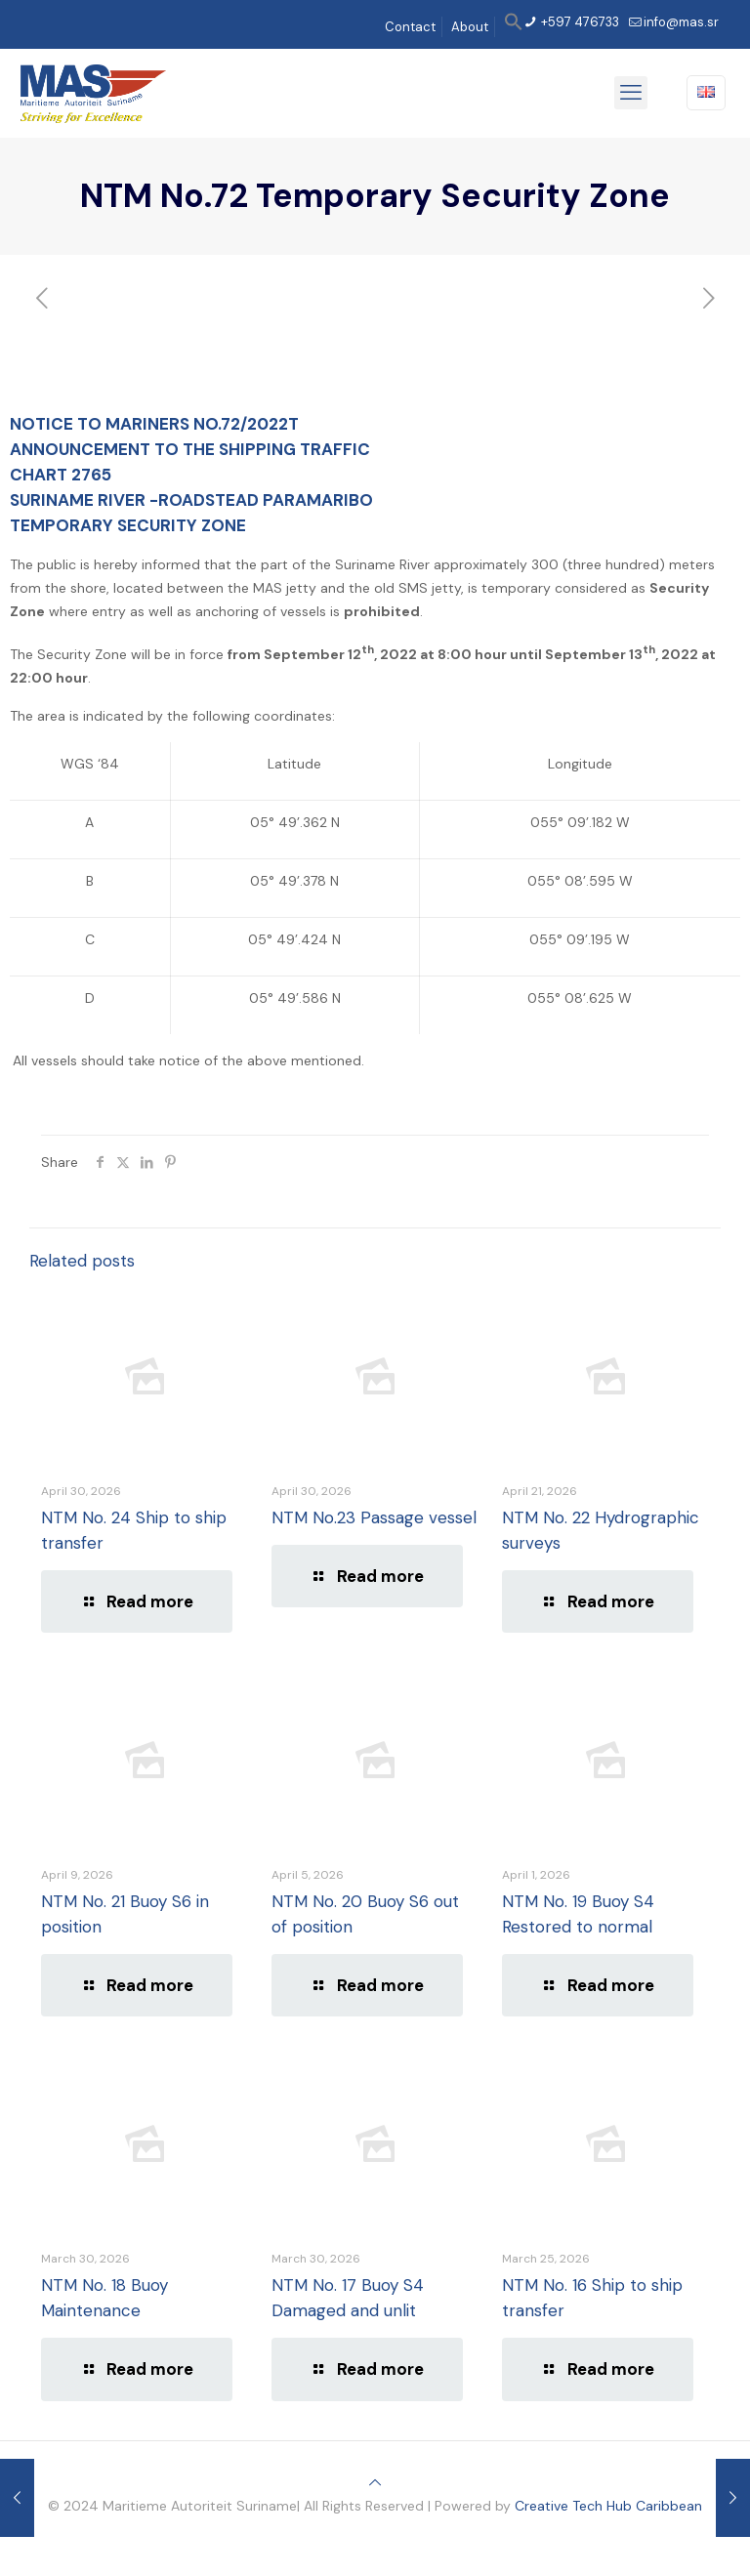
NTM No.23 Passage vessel (374, 1517)
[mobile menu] (630, 92)
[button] (513, 27)
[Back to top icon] (375, 2482)
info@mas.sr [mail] (681, 22)
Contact (410, 27)
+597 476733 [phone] (578, 22)
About (469, 27)
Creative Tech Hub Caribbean (608, 2505)
